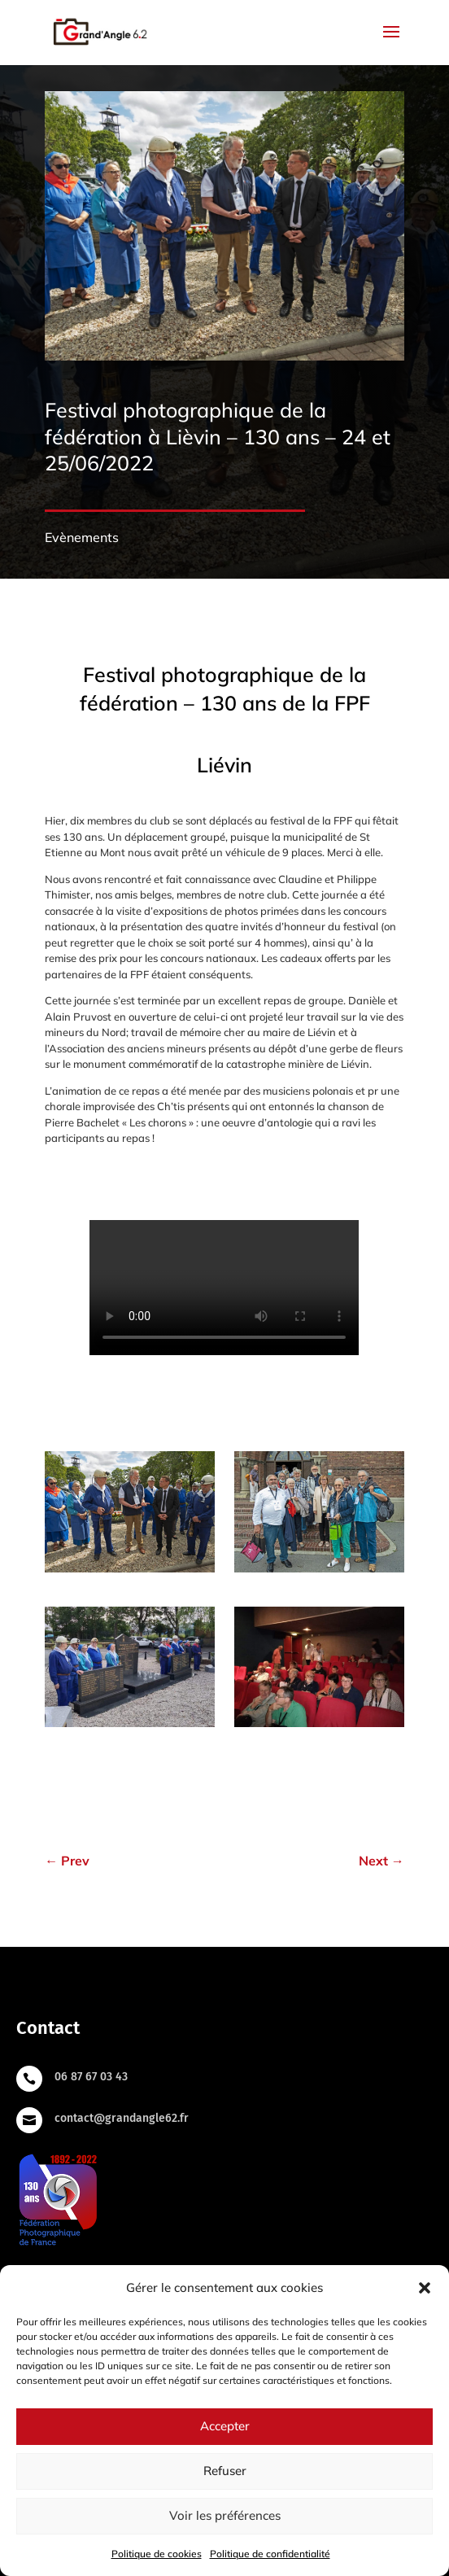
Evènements (82, 537)
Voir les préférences (225, 2515)
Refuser (224, 2470)
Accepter (225, 2426)
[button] (424, 2288)
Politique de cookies (156, 2554)
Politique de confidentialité (270, 2554)
